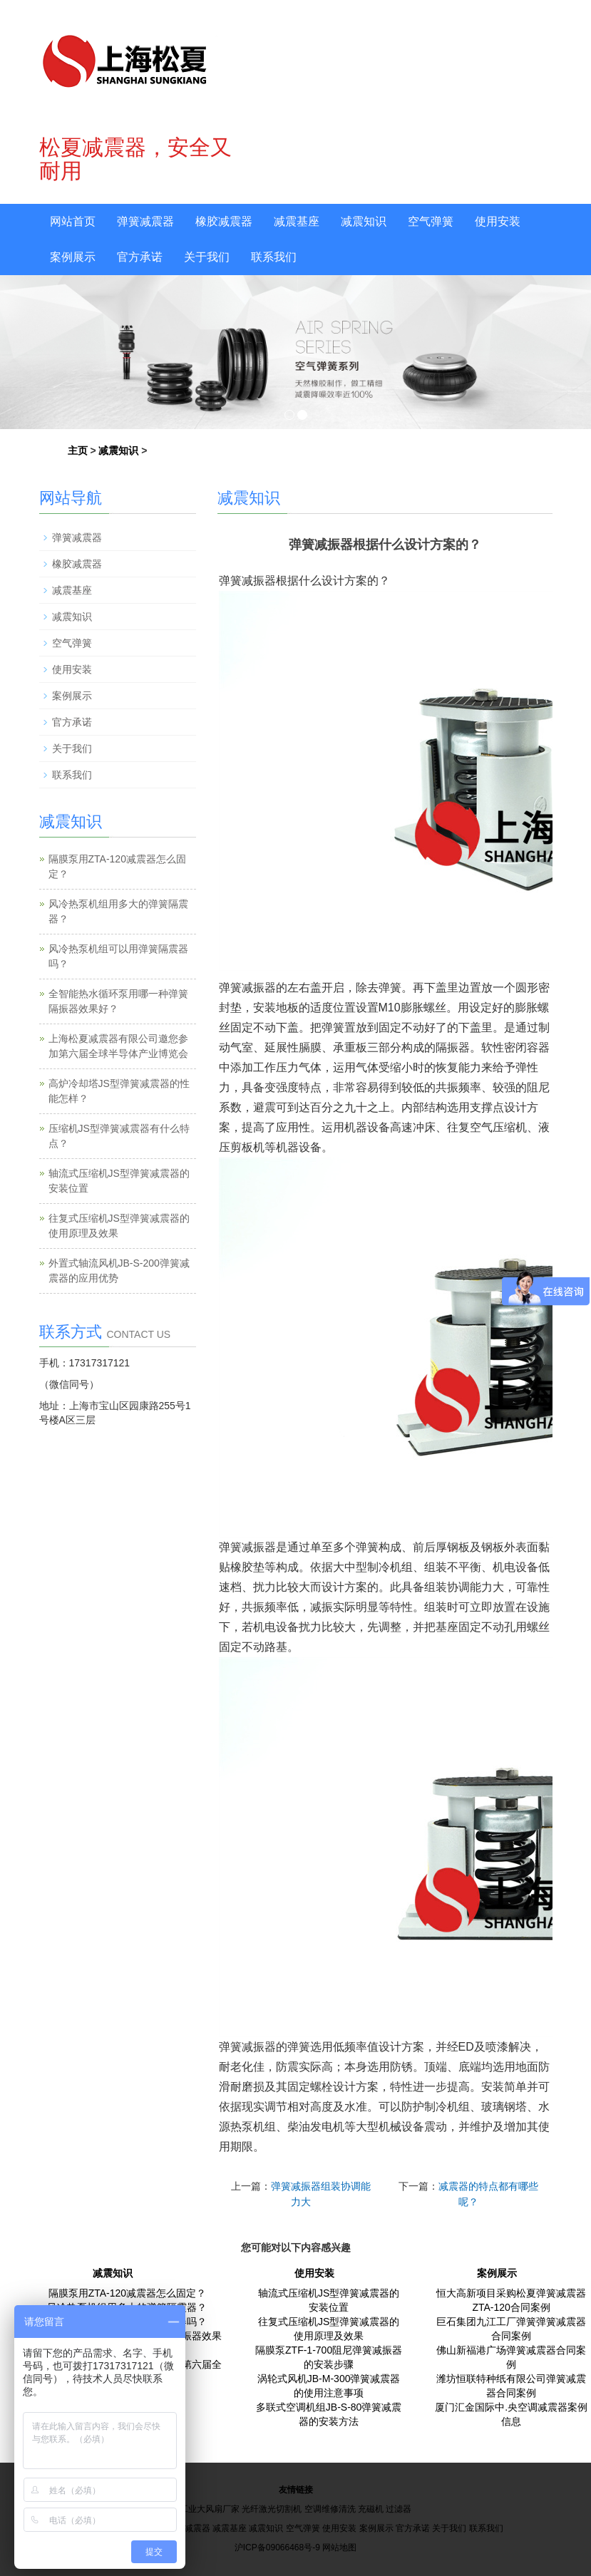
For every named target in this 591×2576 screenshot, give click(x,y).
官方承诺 (140, 257)
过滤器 (398, 2509)
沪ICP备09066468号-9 (277, 2547)
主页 (78, 450)
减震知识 (363, 221)
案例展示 (73, 257)
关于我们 (207, 257)
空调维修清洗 (330, 2509)
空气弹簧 (430, 221)
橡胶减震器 (223, 221)
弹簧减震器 (145, 221)
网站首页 (73, 221)
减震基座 (296, 221)
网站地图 (339, 2547)
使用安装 (497, 221)
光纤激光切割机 (272, 2509)
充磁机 (371, 2509)
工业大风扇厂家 (210, 2509)
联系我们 (274, 257)
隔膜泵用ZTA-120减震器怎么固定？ (127, 2293)
